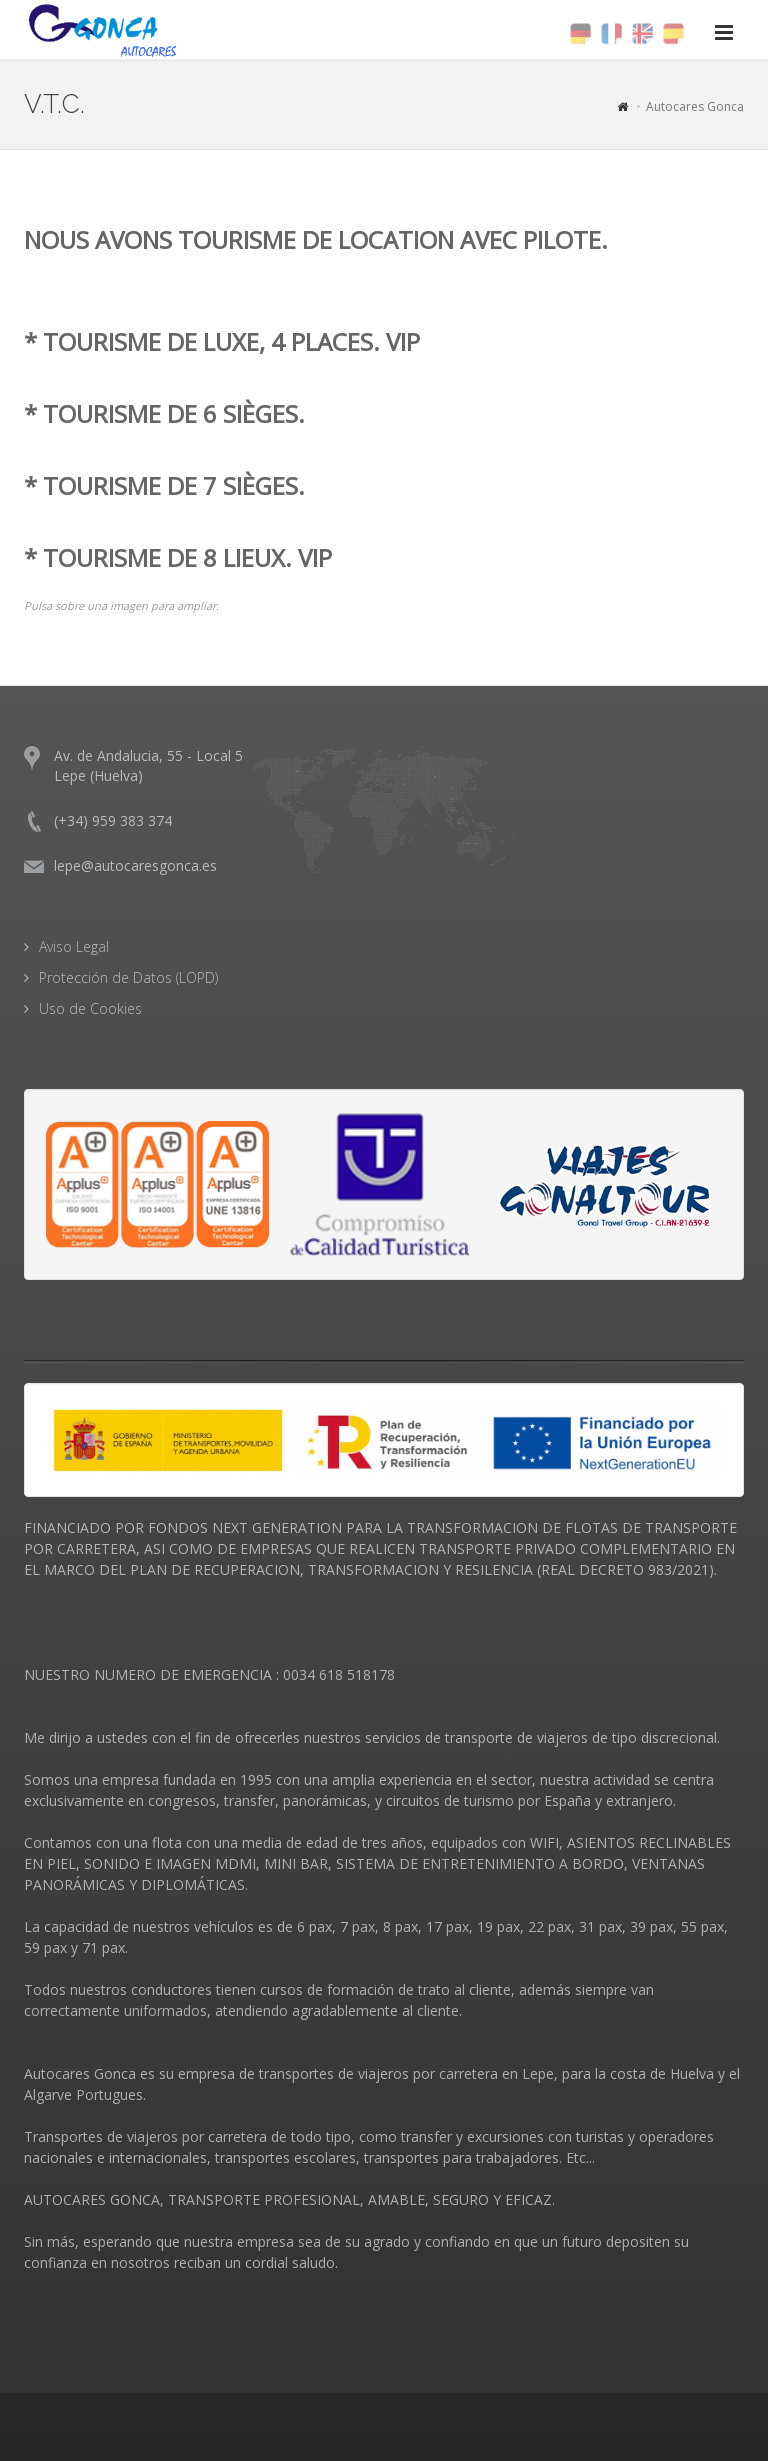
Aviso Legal (74, 946)
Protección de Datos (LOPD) (128, 977)
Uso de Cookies (90, 1008)
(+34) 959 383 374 (113, 820)
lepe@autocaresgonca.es (135, 865)
